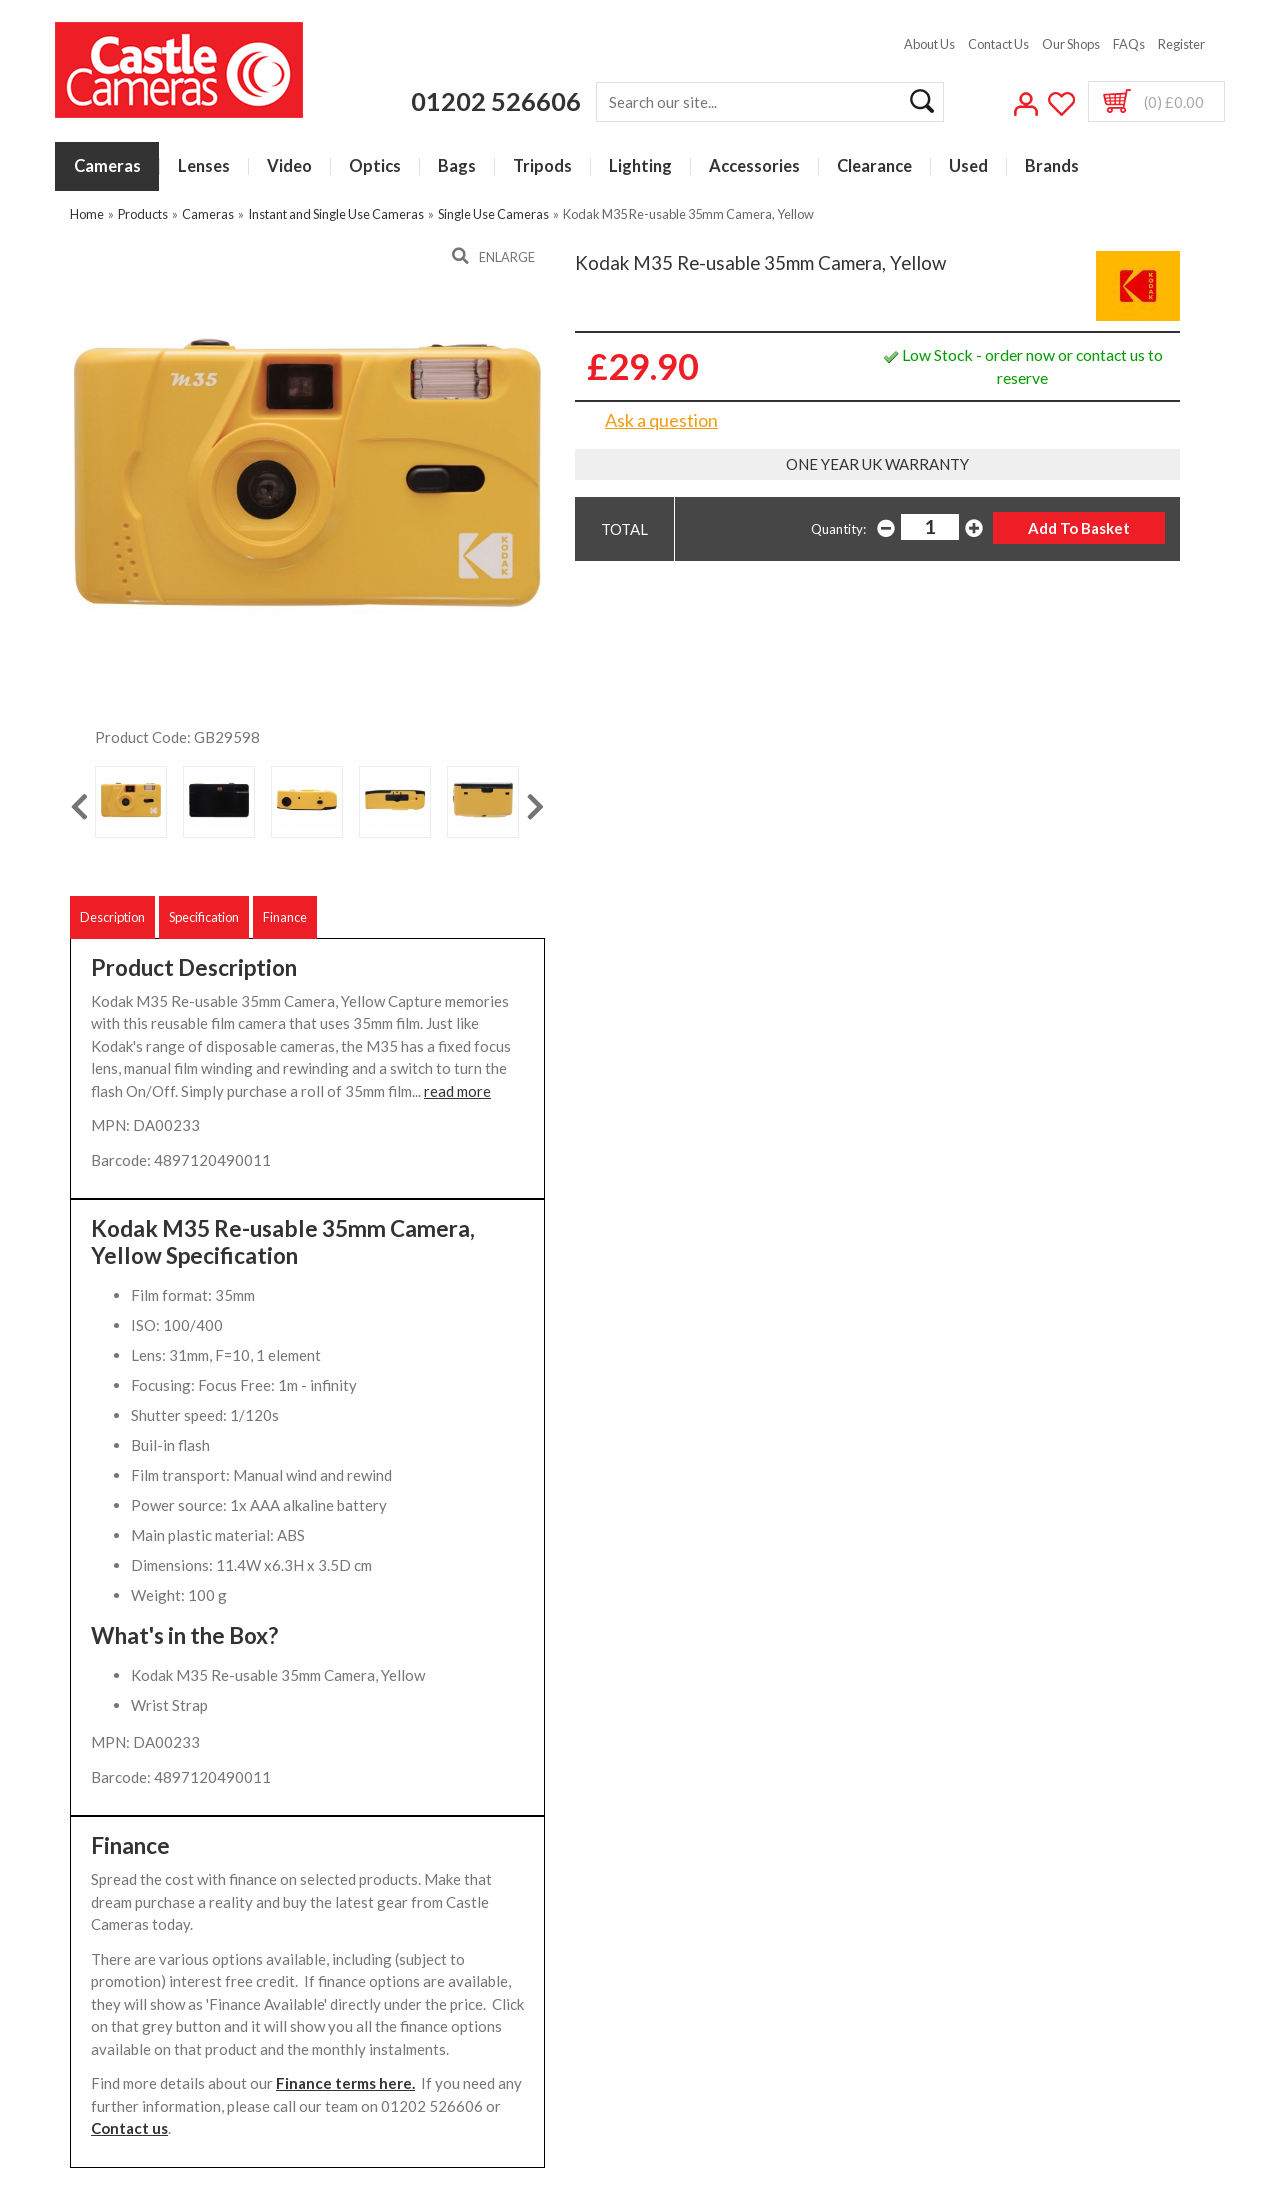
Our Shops (1071, 44)
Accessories (754, 166)
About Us (929, 44)
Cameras (107, 166)
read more (457, 1091)
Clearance (874, 166)
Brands (1052, 166)
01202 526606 (496, 101)
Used (968, 166)
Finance (285, 917)
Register (1181, 44)
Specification (204, 917)
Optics (375, 166)
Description (112, 917)
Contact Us (998, 44)
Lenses (204, 166)
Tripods (542, 166)
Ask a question (661, 420)
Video (289, 166)
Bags (457, 166)
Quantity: (838, 529)
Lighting (640, 166)
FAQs (1129, 44)
